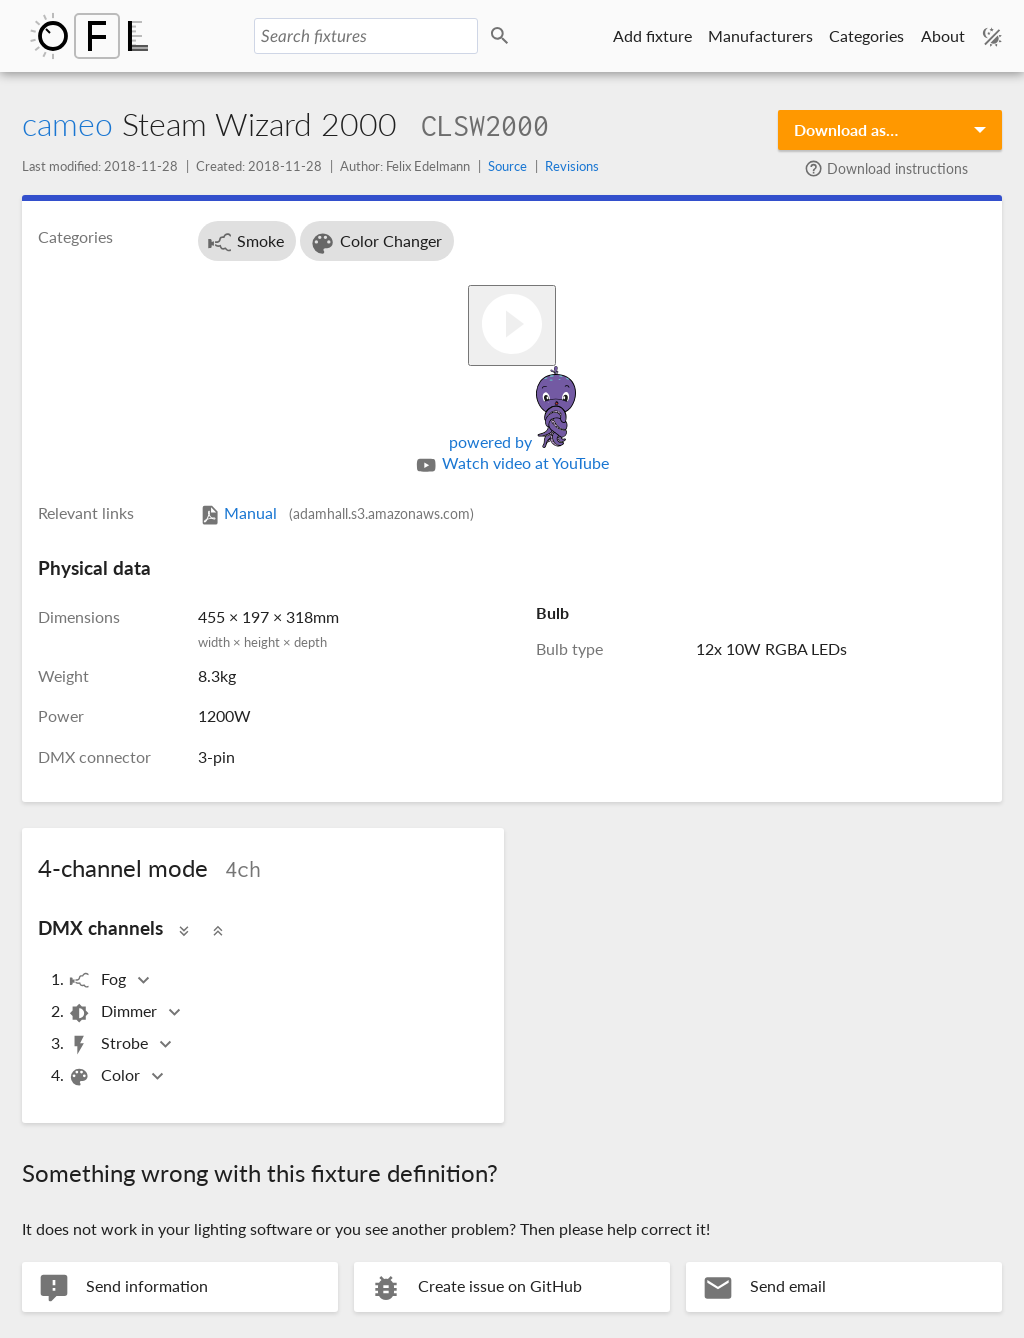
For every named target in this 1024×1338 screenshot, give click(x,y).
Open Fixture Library (89, 36)
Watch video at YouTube (511, 465)
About (943, 35)
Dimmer (114, 1012)
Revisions (572, 166)
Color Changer (375, 243)
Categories (866, 35)
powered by (512, 441)
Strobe (109, 1044)
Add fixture (652, 35)
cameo (67, 123)
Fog (98, 980)
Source (507, 166)
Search (503, 36)
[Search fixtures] (366, 36)
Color (105, 1076)
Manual (336, 512)
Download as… (846, 129)
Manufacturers (760, 35)
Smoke (245, 243)
